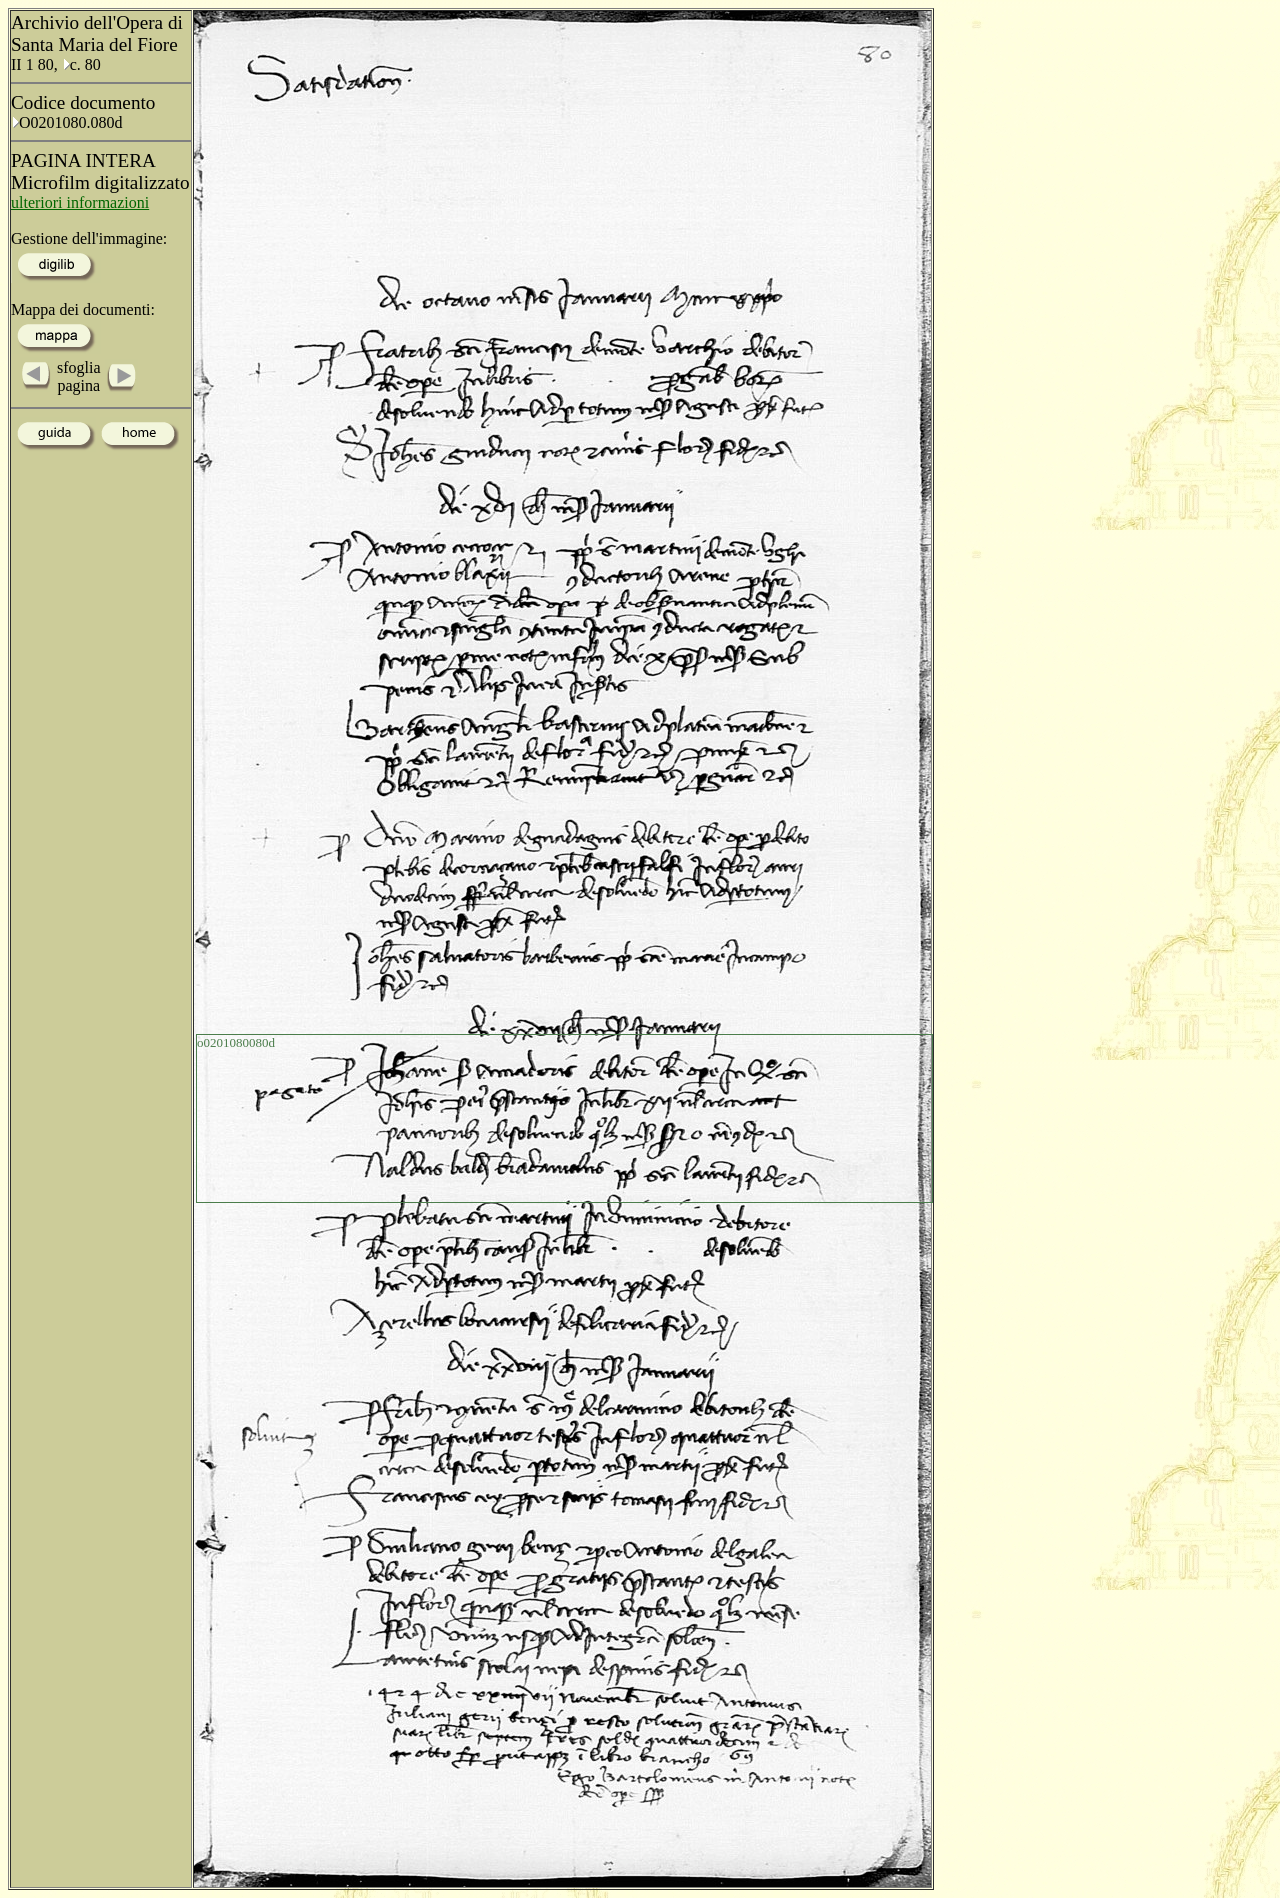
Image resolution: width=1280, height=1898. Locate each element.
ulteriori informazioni (80, 202)
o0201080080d (236, 1042)
